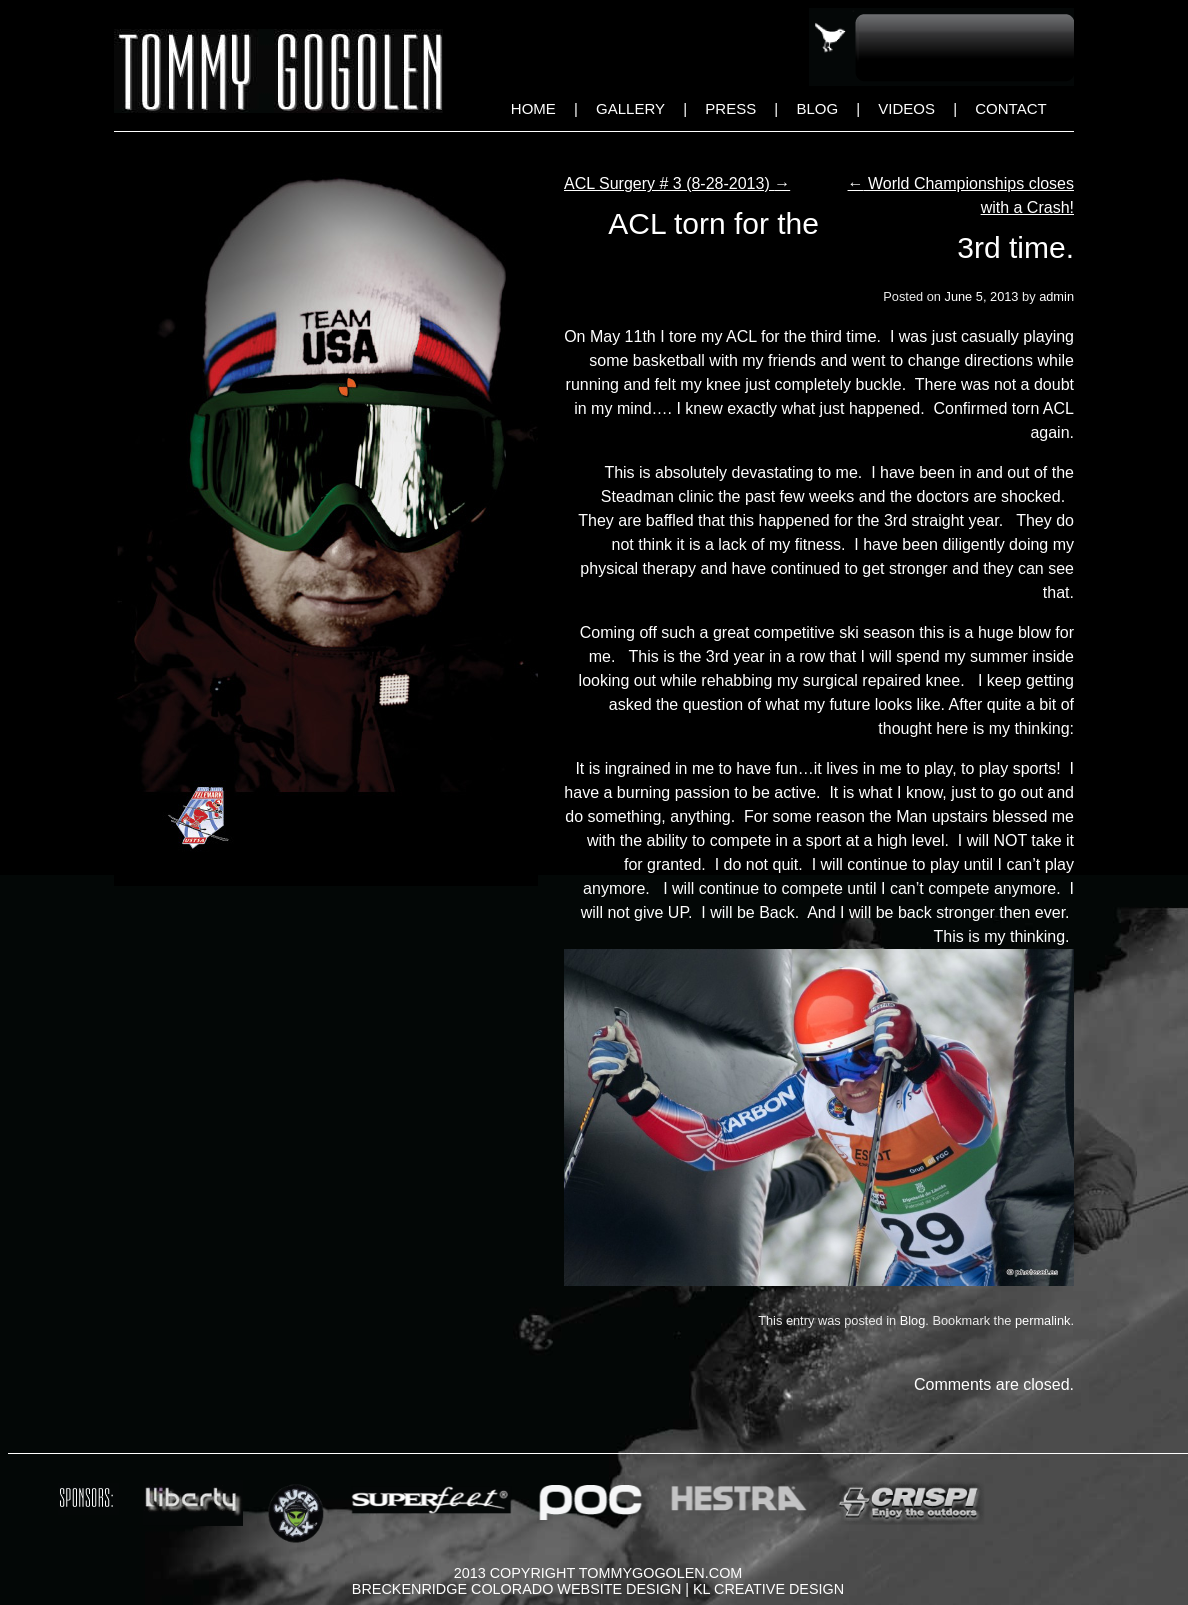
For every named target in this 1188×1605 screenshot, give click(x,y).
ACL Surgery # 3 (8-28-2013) (677, 183)
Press (730, 108)
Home (533, 108)
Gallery (630, 108)
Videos (906, 108)
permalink (1042, 1320)
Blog (817, 108)
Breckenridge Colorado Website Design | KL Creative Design (598, 1589)
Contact (1010, 108)
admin (1056, 296)
